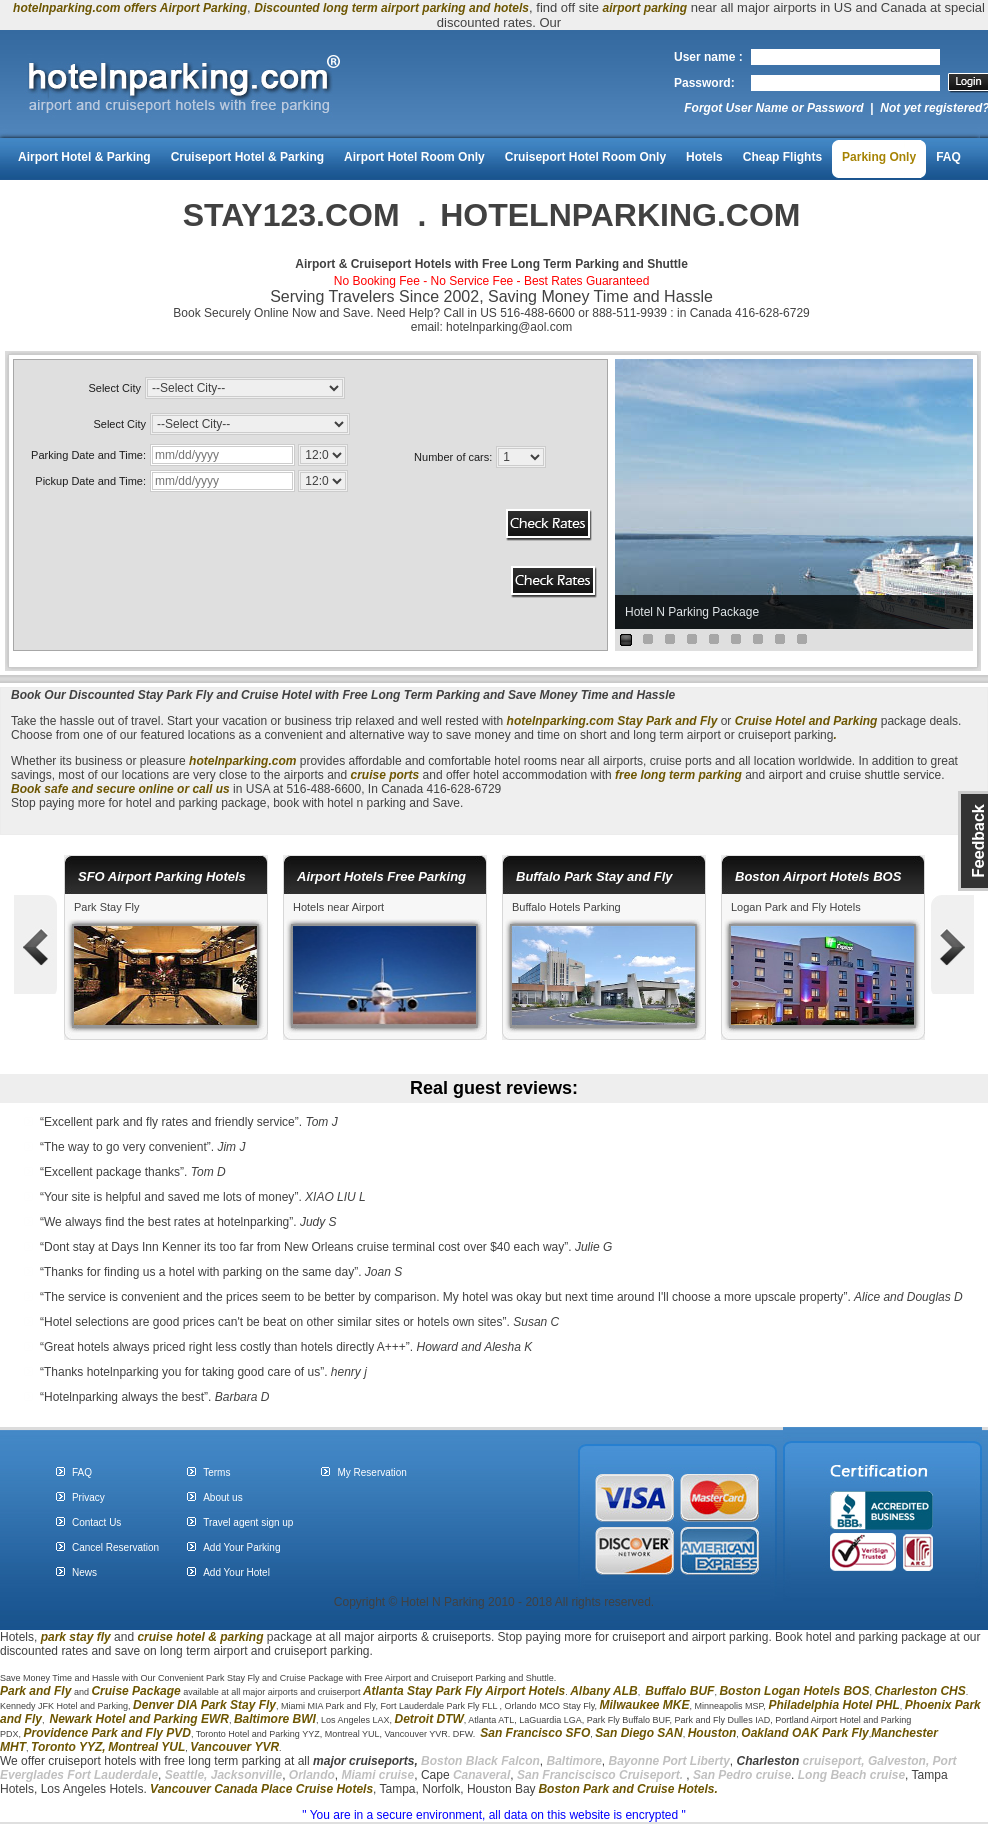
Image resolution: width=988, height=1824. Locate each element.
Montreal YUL (146, 1747)
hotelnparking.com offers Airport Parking (130, 8)
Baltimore (573, 1761)
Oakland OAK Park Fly (804, 1733)
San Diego (624, 1733)
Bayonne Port (648, 1761)
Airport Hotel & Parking (84, 157)
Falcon (520, 1761)
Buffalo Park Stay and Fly (594, 876)
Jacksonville (246, 1775)
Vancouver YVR (234, 1747)
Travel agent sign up (248, 1522)
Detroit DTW (429, 1719)
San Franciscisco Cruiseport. (601, 1775)
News (84, 1572)
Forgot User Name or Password (773, 108)
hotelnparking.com (560, 721)
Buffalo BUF (679, 1691)
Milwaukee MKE (644, 1705)
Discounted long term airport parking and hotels (391, 8)
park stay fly (76, 1637)
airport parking (645, 8)
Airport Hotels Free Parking (381, 876)
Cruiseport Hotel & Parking (247, 157)
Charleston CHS (919, 1691)
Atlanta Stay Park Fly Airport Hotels (464, 1691)
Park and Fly (35, 1691)
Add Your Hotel (236, 1572)
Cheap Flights (782, 157)
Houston (712, 1733)
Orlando (312, 1775)
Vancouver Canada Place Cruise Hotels (261, 1789)
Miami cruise (378, 1775)
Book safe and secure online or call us (120, 789)
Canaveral (480, 1775)
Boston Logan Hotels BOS (794, 1691)
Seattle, (186, 1775)
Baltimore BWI (275, 1719)
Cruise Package (135, 1691)
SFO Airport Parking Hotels (162, 876)
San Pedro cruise (742, 1775)
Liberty (708, 1761)
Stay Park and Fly (667, 721)
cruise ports (387, 775)
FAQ (948, 157)
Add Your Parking (241, 1547)
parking (241, 1637)
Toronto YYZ (66, 1747)
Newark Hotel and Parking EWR (139, 1719)
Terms (216, 1472)
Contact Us (96, 1522)
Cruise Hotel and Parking (806, 721)
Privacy (88, 1497)
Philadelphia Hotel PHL (833, 1705)
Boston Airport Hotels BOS (818, 876)
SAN (668, 1733)
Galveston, (898, 1761)
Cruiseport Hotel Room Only (585, 157)
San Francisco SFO (535, 1733)
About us (222, 1497)
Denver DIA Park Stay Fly (204, 1705)
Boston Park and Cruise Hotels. (627, 1789)
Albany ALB (604, 1691)
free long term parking (678, 775)
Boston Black (461, 1761)
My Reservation (371, 1472)
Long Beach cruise (851, 1775)
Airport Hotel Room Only (414, 157)
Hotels (704, 157)
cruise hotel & (178, 1637)
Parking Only (879, 157)
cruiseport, (801, 1761)
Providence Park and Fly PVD (107, 1733)
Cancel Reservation (115, 1547)
